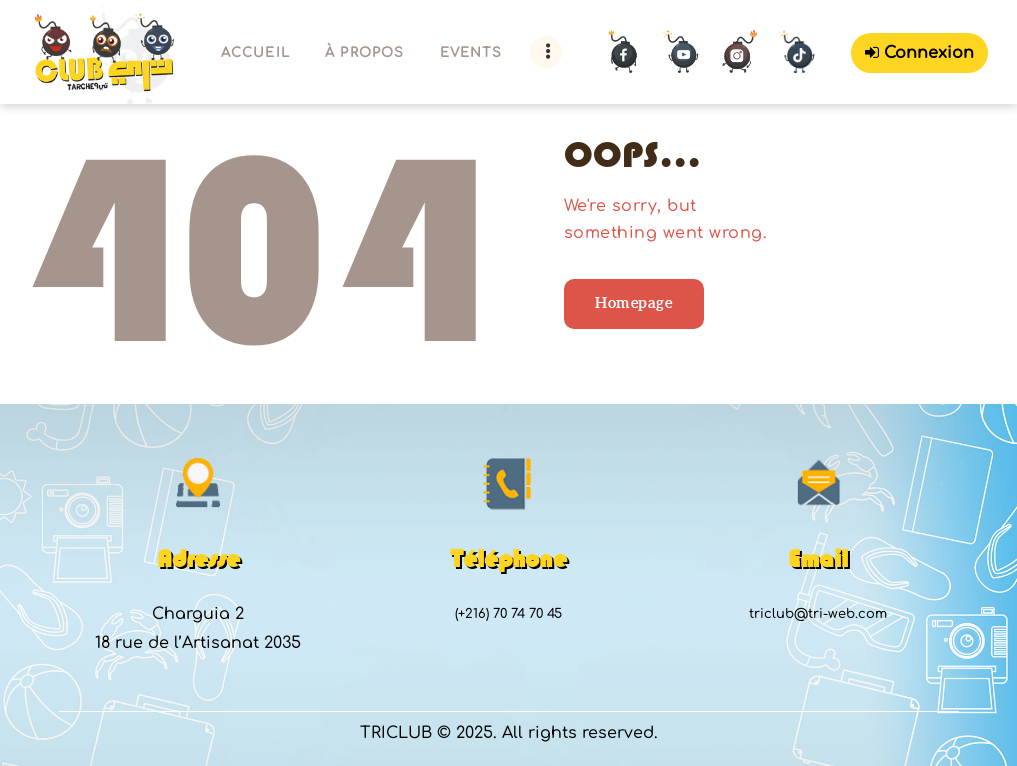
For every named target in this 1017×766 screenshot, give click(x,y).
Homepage (633, 302)
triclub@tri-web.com (818, 614)
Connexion (919, 53)
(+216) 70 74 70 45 (508, 614)
